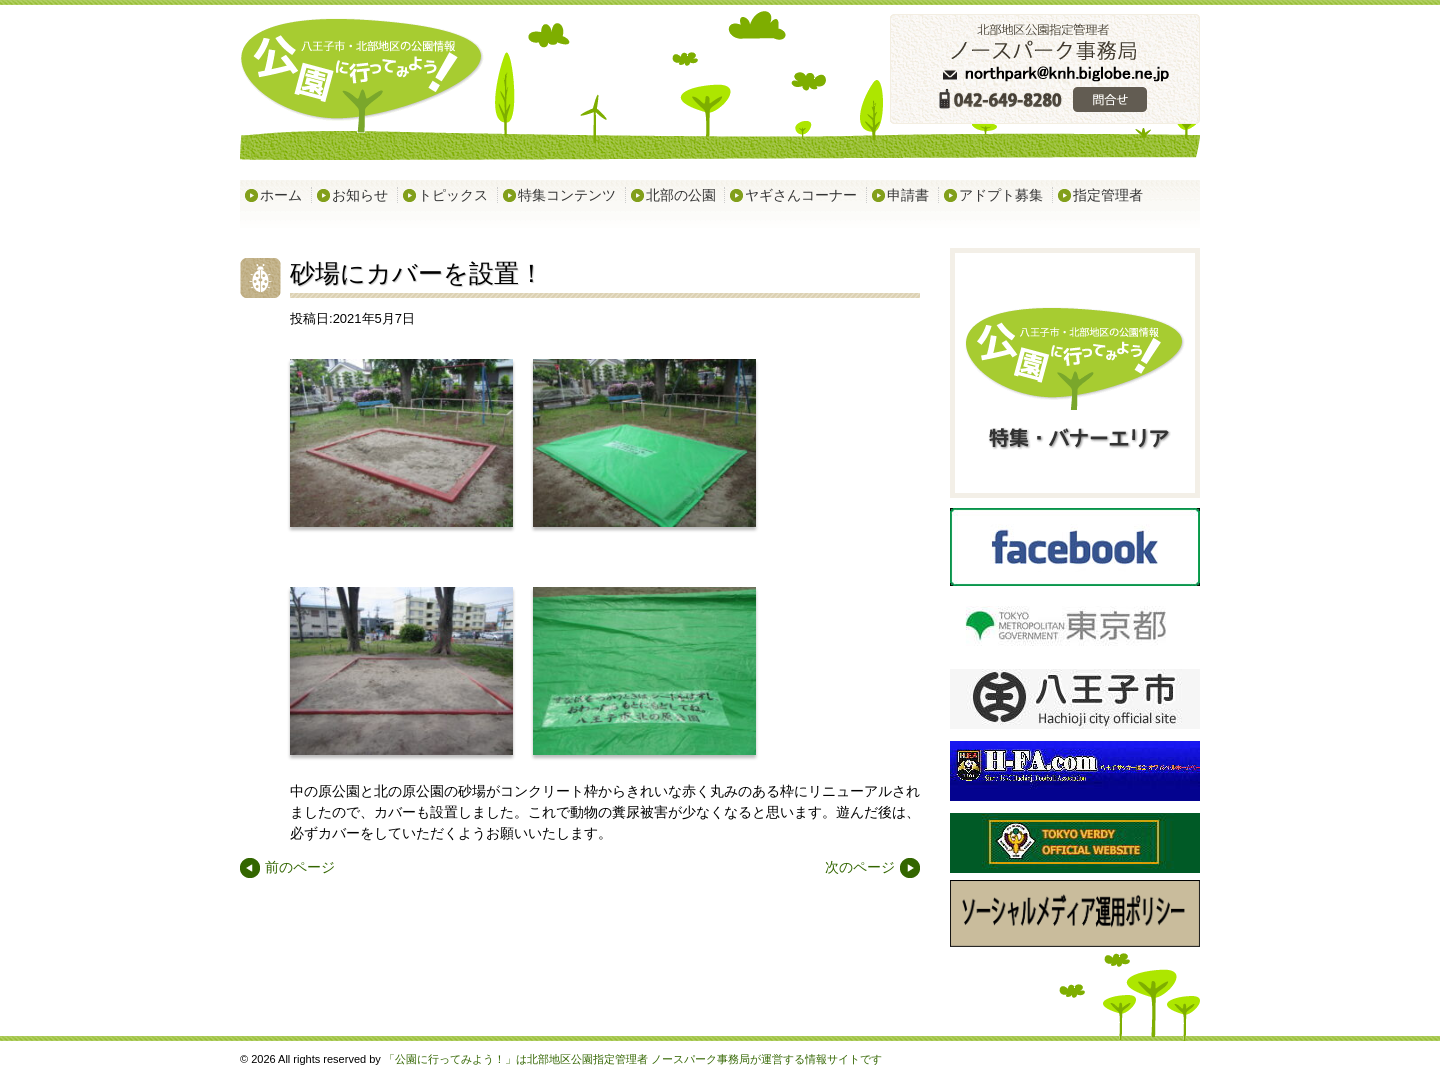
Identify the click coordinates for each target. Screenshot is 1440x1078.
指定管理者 (1108, 195)
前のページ (300, 868)
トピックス (453, 195)
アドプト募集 (1001, 195)
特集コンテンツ (567, 195)
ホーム (281, 195)
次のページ (860, 868)
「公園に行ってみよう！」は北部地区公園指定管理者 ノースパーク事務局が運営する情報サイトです (633, 1059)
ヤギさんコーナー (801, 195)
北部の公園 (681, 195)
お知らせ (360, 195)
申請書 (908, 195)
